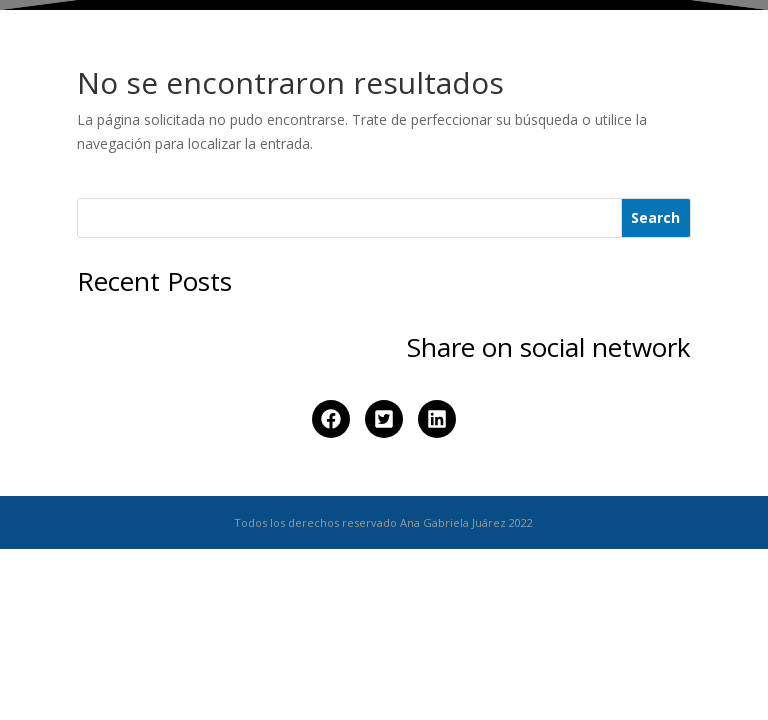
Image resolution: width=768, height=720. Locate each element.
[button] (331, 419)
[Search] (656, 218)
